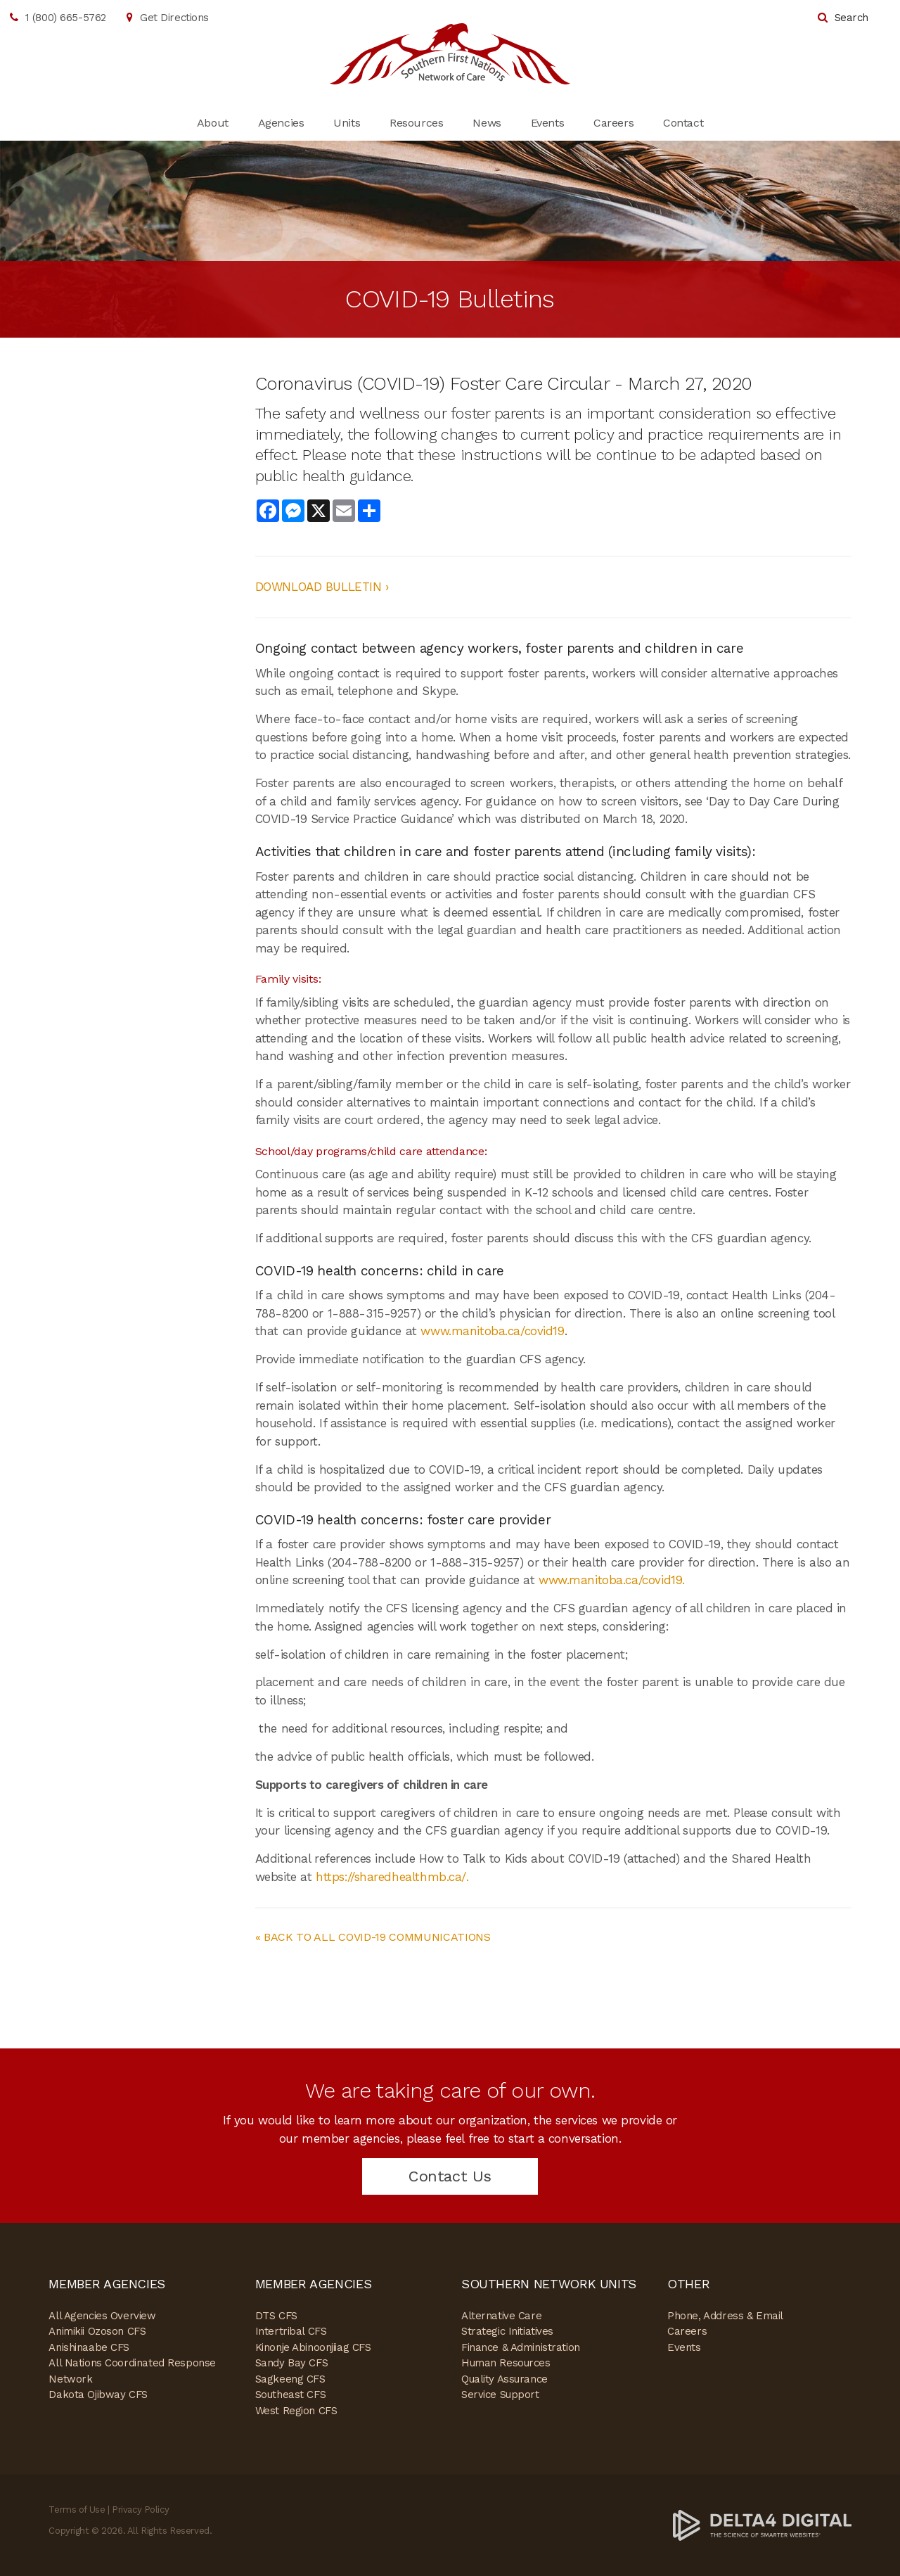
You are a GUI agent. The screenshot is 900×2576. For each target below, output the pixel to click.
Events (547, 122)
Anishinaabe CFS (89, 2347)
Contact (683, 122)
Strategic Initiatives (507, 2331)
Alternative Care (501, 2315)
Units (346, 122)
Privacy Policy (140, 2509)
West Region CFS (296, 2410)
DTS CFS (276, 2315)
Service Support (500, 2394)
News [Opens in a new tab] (486, 122)
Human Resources (506, 2363)
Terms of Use (77, 2509)
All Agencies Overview (102, 2315)
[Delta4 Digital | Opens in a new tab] (762, 2524)
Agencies (281, 122)
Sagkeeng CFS (290, 2379)
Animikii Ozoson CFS (97, 2331)
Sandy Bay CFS (291, 2363)
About (213, 122)
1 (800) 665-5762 (65, 17)
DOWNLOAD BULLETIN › (322, 587)
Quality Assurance (504, 2379)
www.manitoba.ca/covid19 (492, 1331)
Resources (416, 122)
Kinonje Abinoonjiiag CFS (313, 2347)
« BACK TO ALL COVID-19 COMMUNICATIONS (373, 1937)
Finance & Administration (520, 2347)
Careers (613, 122)
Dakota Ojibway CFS (98, 2394)
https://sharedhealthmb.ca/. (392, 1877)
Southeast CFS (290, 2394)
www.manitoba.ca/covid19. (612, 1580)
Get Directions (174, 17)
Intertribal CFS (291, 2331)
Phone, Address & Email (725, 2315)
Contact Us (450, 2176)
